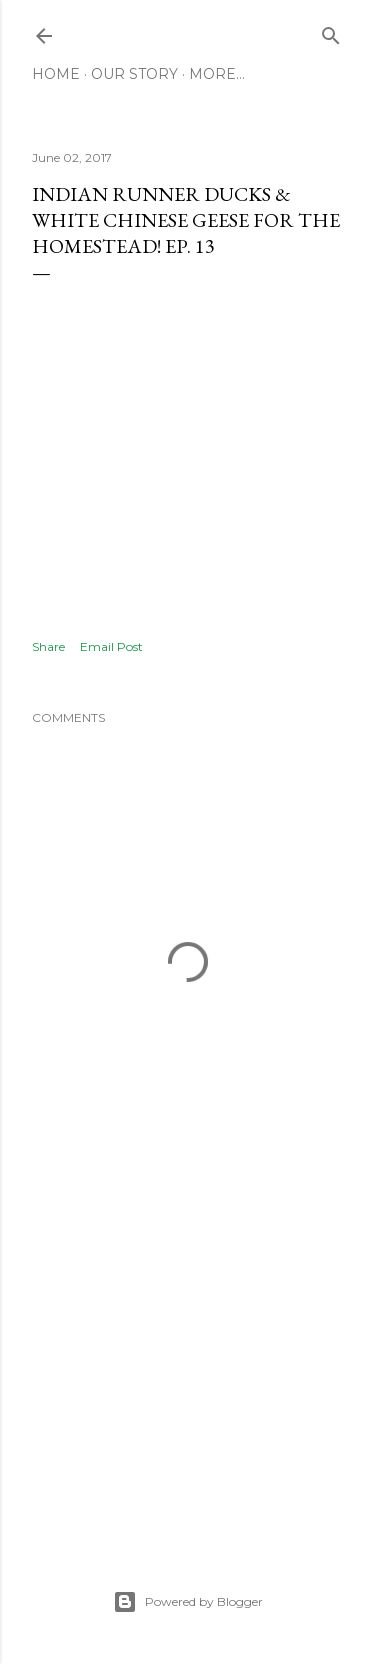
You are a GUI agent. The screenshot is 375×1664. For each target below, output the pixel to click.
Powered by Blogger (188, 1602)
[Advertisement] (187, 1365)
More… (217, 74)
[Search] (331, 31)
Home (56, 74)
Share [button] (48, 646)
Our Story (134, 74)
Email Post (111, 646)
